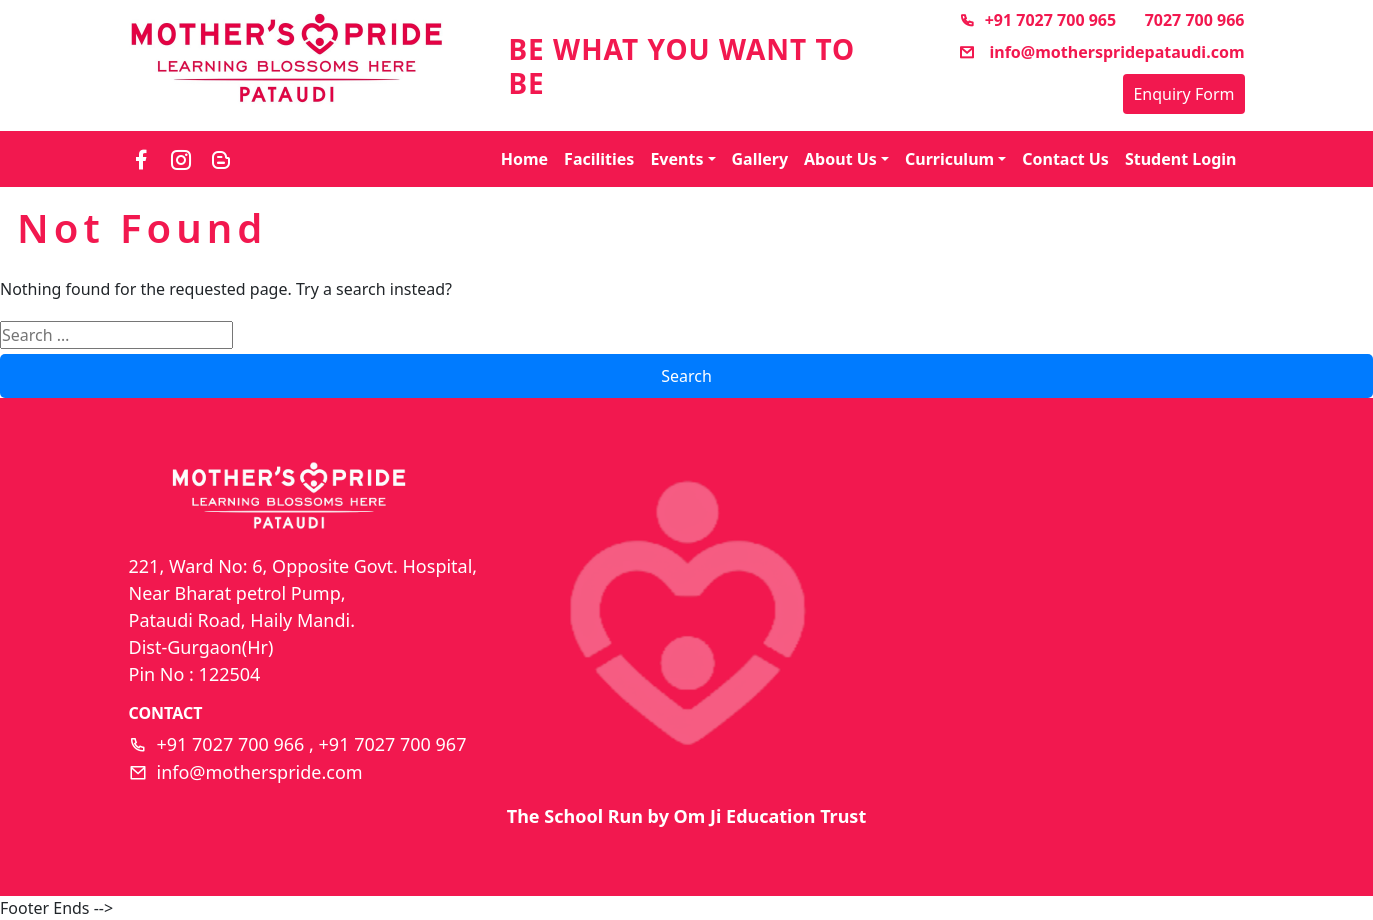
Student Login (1181, 159)
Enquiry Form (1183, 94)
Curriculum (949, 159)
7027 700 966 (1195, 20)
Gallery (760, 159)
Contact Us (1065, 159)
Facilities (599, 159)
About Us (840, 159)
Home (524, 159)
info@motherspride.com (260, 772)
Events (676, 159)
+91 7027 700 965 (1037, 20)
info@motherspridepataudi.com (1101, 52)
